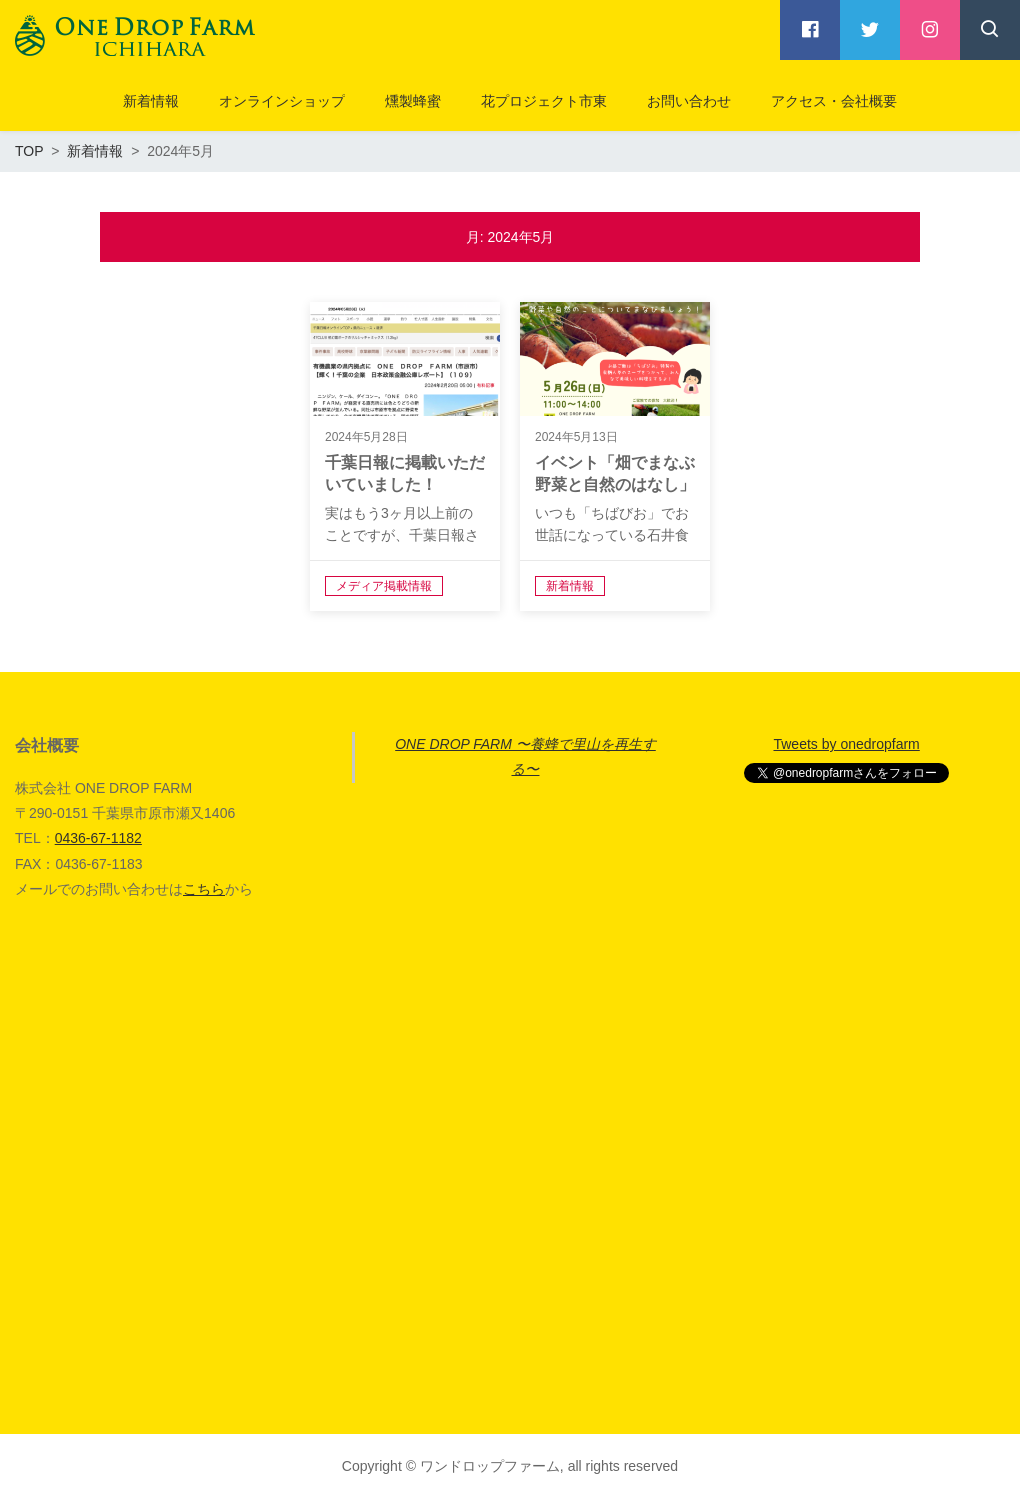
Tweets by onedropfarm (846, 744)
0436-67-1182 (98, 838)
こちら (204, 889)
